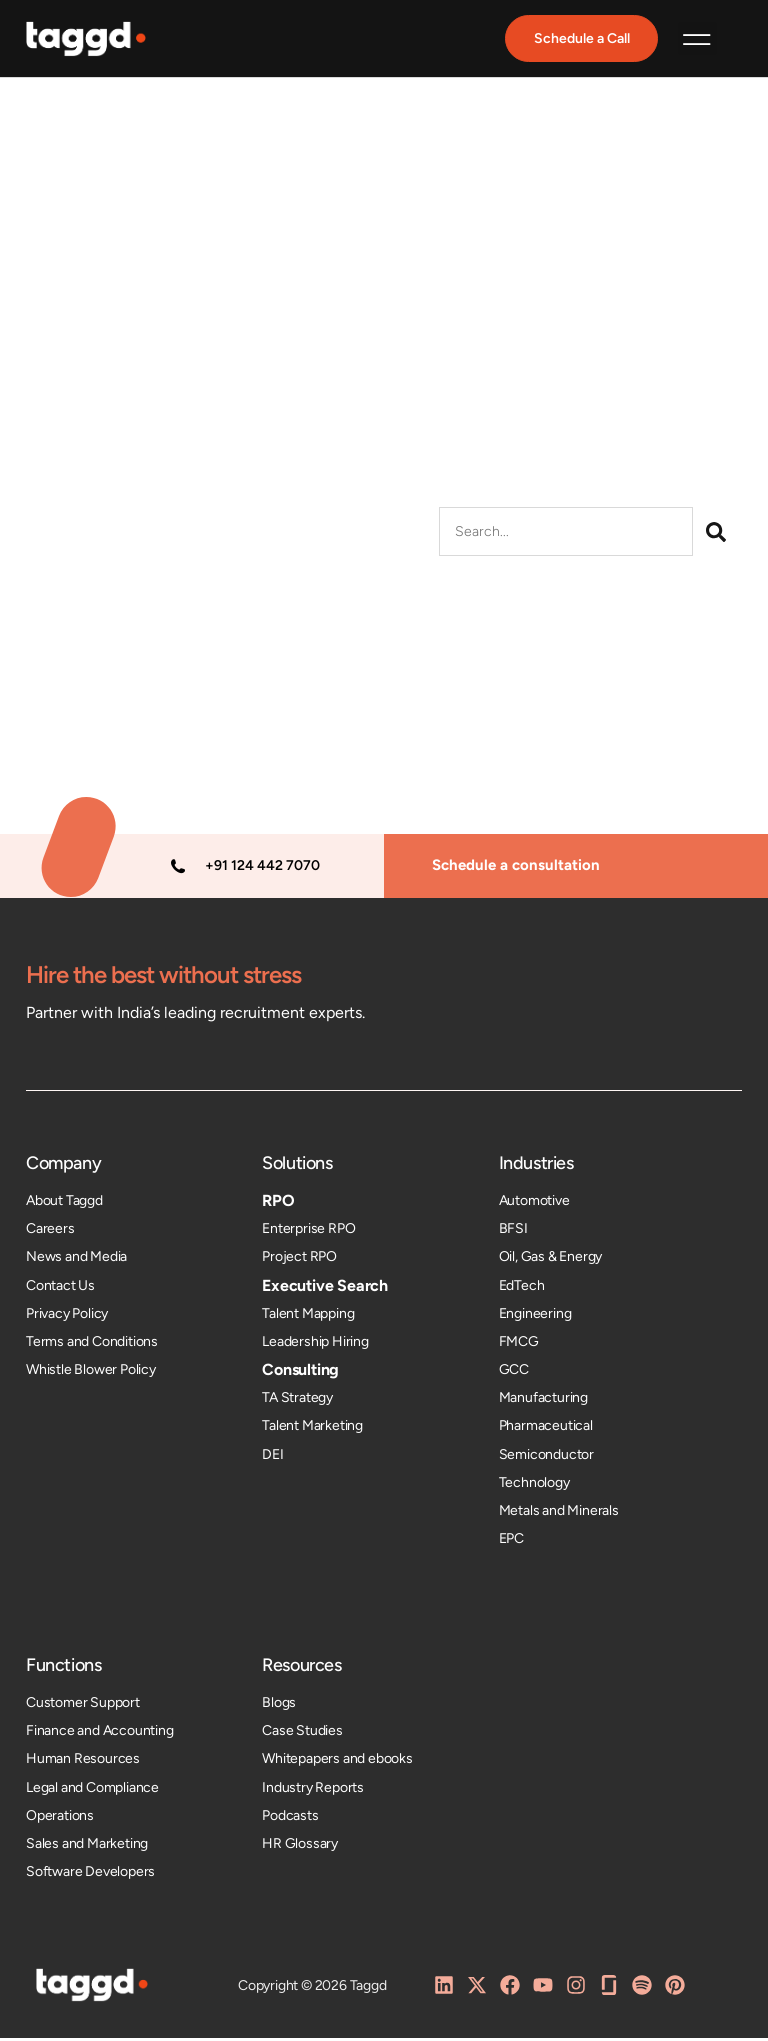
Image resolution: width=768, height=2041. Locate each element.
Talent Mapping (308, 1316)
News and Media (76, 1259)
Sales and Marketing (87, 1846)
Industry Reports (313, 1789)
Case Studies (302, 1733)
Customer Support (83, 1705)
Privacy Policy (67, 1316)
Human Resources (83, 1761)
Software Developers (90, 1874)
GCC (514, 1372)
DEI (272, 1456)
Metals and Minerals (559, 1513)
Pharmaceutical (546, 1428)
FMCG (519, 1344)
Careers (50, 1231)
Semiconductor (546, 1456)
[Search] (715, 534)
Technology (534, 1485)
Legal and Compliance (92, 1789)
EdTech (522, 1287)
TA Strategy (297, 1400)
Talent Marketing (312, 1428)
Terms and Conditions (92, 1344)
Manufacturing (543, 1400)
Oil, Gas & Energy (551, 1259)
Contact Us (60, 1287)
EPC (511, 1541)
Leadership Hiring (315, 1344)
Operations (60, 1818)
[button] (697, 40)
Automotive (534, 1203)
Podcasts (290, 1818)
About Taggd (64, 1203)
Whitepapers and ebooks (337, 1761)
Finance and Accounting (100, 1733)
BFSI (513, 1231)
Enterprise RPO (308, 1231)
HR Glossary (300, 1846)
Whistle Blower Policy (91, 1372)
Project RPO (299, 1259)
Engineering (535, 1316)
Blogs (279, 1705)
